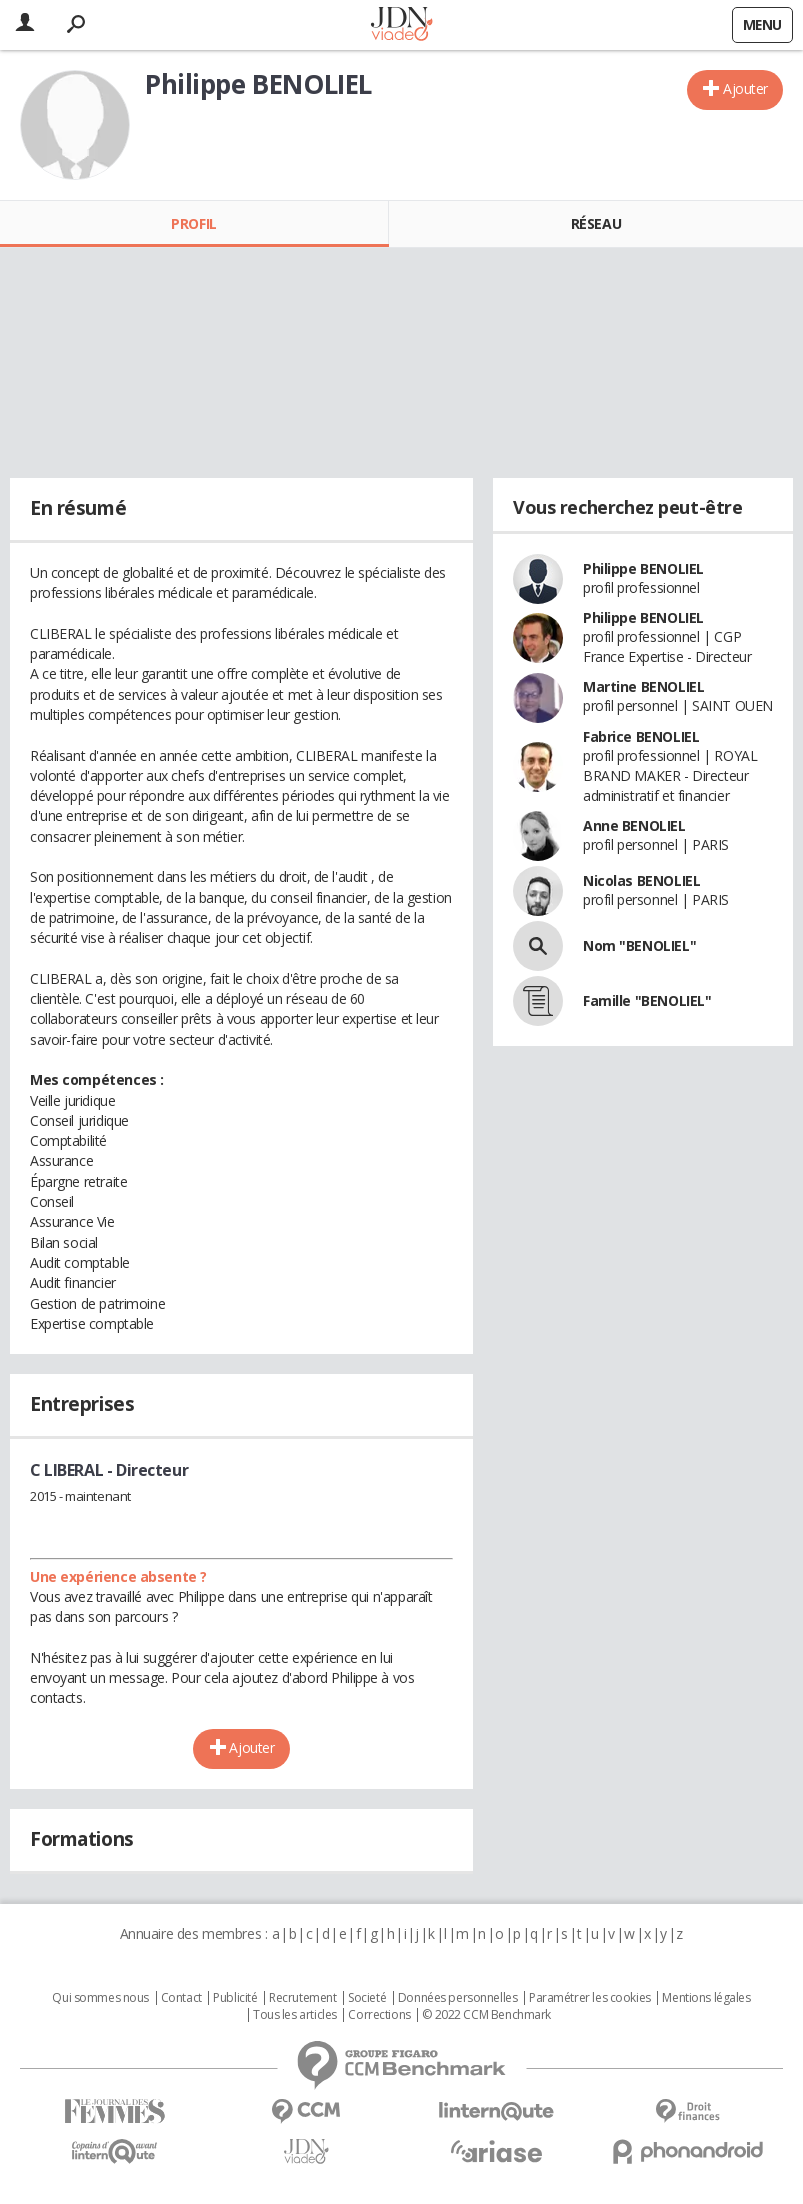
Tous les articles (295, 2015)
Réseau (596, 223)
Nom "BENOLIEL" (639, 945)
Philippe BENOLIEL (643, 568)
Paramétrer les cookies (590, 1998)
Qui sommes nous (100, 1998)
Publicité (235, 1998)
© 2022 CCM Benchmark (486, 2015)
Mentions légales (706, 1998)
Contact (181, 1998)
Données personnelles (458, 1998)
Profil (193, 223)
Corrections (379, 2015)
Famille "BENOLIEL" (647, 1000)
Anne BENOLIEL (634, 825)
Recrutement (302, 1998)
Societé (367, 1998)
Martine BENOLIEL (643, 686)
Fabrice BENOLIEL (641, 736)
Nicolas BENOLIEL (641, 880)
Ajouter (745, 88)
